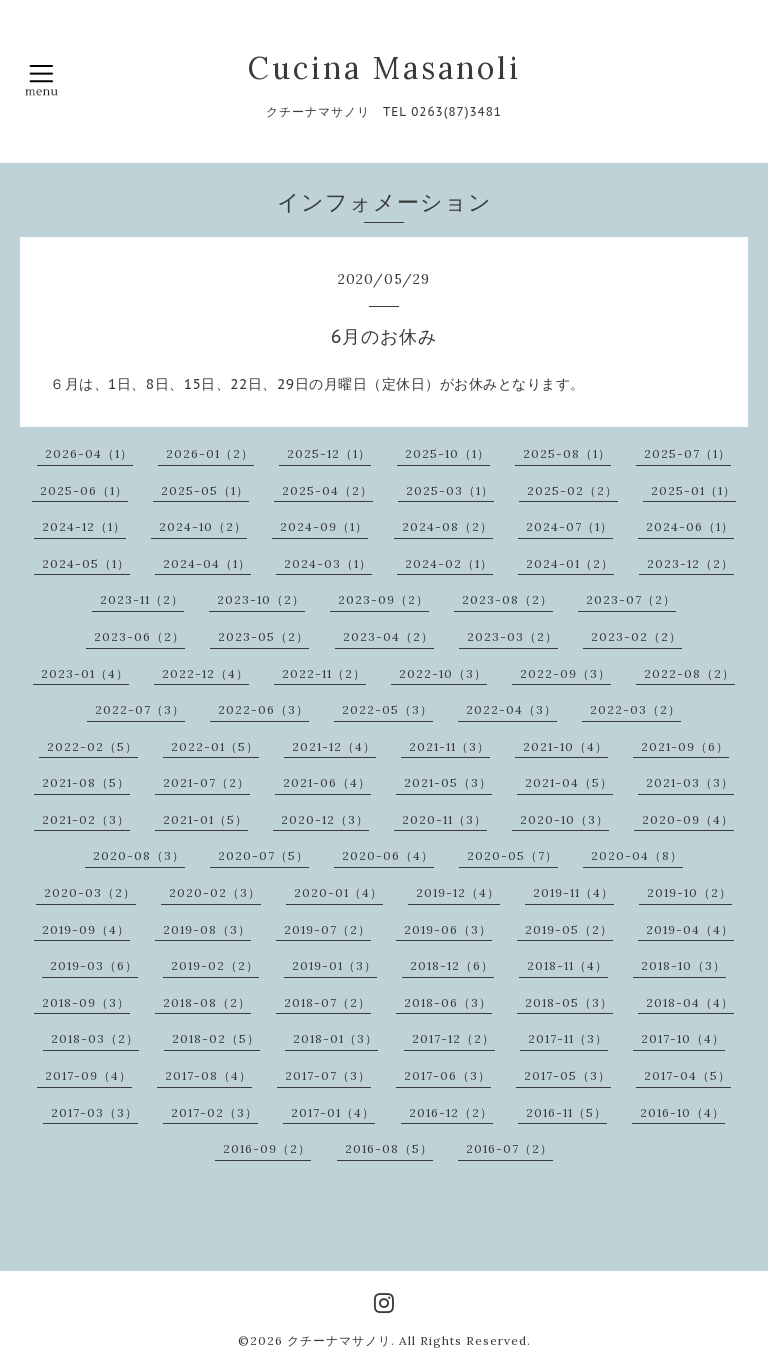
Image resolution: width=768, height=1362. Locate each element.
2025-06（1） (84, 490)
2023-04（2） (388, 636)
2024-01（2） (570, 563)
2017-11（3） (568, 1038)
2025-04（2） (327, 490)
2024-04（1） (207, 563)
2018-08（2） (207, 1002)
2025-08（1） (567, 453)
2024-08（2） (447, 526)
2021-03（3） (690, 782)
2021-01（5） (205, 819)
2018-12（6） (452, 965)
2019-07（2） (327, 929)
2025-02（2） (572, 490)
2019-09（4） (86, 929)
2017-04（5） (687, 1075)
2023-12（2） (690, 563)
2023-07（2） (631, 599)
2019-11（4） (573, 892)
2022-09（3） (565, 673)
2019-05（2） (569, 929)
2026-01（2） (210, 453)
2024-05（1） (86, 563)
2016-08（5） (389, 1148)
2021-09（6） (685, 746)
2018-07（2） (327, 1002)
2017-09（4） (88, 1075)
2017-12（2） (453, 1038)
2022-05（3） (387, 709)
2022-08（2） (689, 673)
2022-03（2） (635, 709)
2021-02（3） (86, 819)
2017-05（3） (567, 1075)
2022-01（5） (215, 746)
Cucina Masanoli (384, 68)
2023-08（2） (507, 599)
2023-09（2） (383, 599)
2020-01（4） (338, 892)
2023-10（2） (261, 599)
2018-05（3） (569, 1002)
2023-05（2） (263, 636)
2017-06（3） (447, 1075)
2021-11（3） (449, 746)
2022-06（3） (263, 709)
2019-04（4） (690, 929)
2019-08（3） (207, 929)
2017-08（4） (208, 1075)
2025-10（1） (447, 453)
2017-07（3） (328, 1075)
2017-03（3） (94, 1112)
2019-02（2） (215, 965)
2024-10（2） (203, 526)
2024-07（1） (569, 526)
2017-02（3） (214, 1112)
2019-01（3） (334, 965)
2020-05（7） (512, 855)
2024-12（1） (84, 526)
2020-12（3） (325, 819)
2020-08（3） (139, 855)
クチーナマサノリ (339, 1340)
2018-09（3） (86, 1002)
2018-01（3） (335, 1038)
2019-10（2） (689, 892)
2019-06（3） (448, 929)
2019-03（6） (94, 965)
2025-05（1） (205, 490)
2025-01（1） (693, 490)
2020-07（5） (263, 855)
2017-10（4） (683, 1038)
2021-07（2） (206, 782)
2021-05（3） (448, 782)
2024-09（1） (324, 526)
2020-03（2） (90, 892)
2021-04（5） (569, 782)
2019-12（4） (458, 892)
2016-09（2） (267, 1148)
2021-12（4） (334, 746)
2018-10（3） (683, 965)
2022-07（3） (140, 709)
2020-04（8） (637, 855)
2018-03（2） (95, 1038)
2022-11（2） (324, 673)
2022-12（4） (205, 673)
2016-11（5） (566, 1112)
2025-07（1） (687, 453)
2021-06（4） (327, 782)
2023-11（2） (142, 599)
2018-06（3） (448, 1002)
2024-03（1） (328, 563)
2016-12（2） (451, 1112)
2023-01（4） (85, 673)
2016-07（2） (509, 1148)
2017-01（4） (333, 1112)
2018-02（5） (216, 1038)
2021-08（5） (86, 782)
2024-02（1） (449, 563)
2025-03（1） (450, 490)
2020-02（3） (215, 892)
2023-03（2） (512, 636)
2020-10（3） (564, 819)
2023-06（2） (139, 636)
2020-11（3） (444, 819)
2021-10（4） (565, 746)
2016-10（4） (682, 1112)
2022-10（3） (443, 673)
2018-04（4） (690, 1002)
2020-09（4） (688, 819)
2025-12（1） (329, 453)
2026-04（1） (89, 453)
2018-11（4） (567, 965)
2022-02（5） (92, 746)
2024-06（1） (690, 526)
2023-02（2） (636, 636)
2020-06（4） (388, 855)
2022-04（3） (511, 709)
